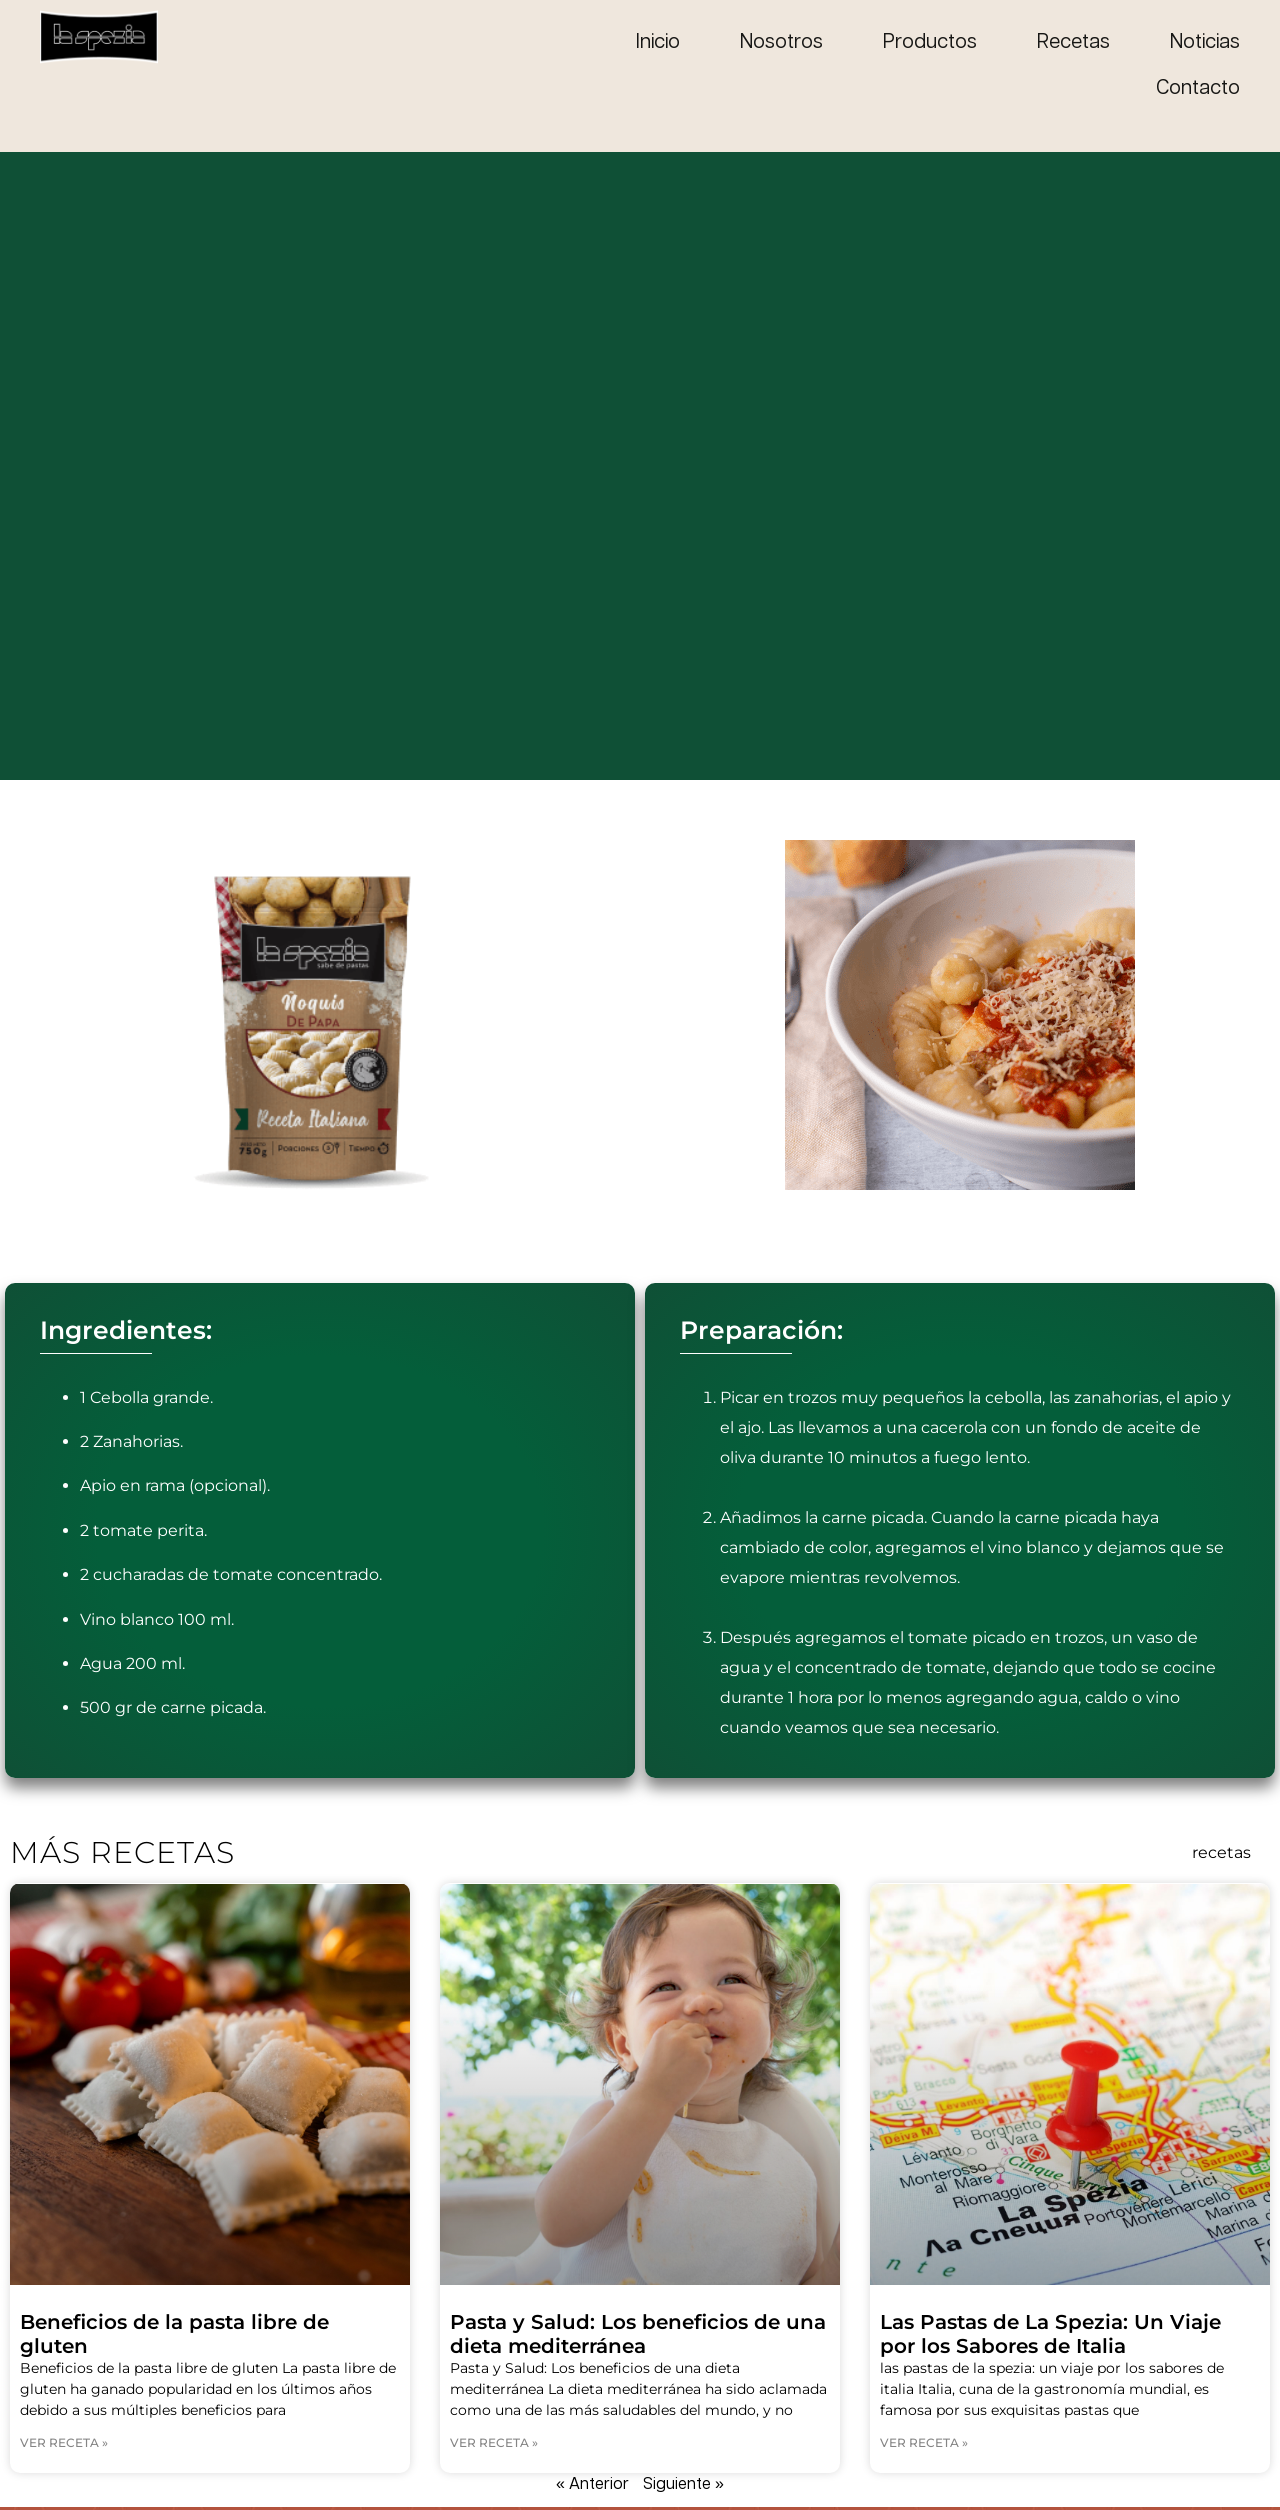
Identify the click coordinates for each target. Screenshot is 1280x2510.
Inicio (658, 42)
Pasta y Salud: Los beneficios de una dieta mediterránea (638, 2334)
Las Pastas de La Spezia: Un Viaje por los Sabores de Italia (1050, 2334)
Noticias (1205, 42)
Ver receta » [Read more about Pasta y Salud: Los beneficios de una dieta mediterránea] (494, 2442)
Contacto (1198, 88)
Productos (930, 42)
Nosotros (781, 42)
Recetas (1073, 42)
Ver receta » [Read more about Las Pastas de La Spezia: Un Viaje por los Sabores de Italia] (924, 2442)
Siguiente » (683, 2485)
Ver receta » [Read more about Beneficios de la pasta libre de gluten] (64, 2442)
